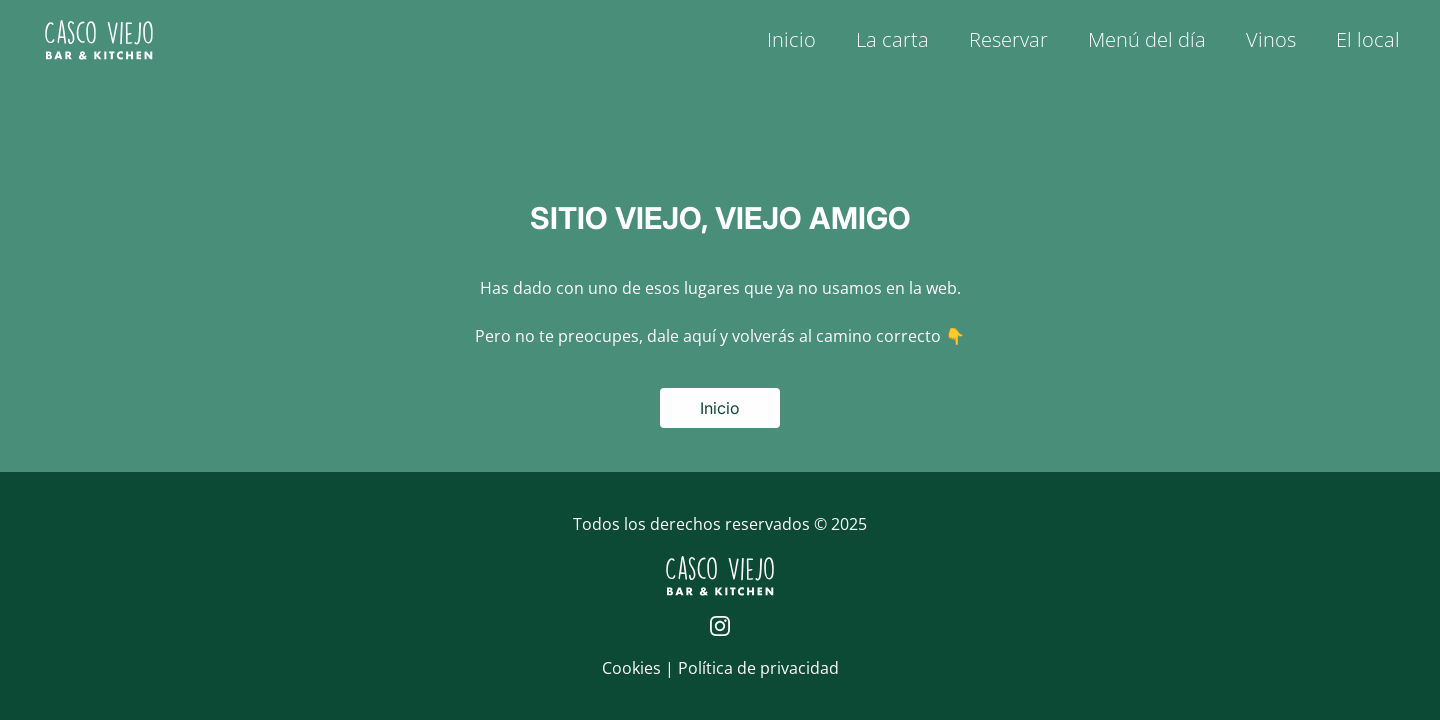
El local (1368, 39)
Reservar (1008, 39)
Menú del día (1147, 39)
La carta (892, 39)
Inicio (791, 39)
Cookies (633, 668)
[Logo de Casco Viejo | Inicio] (99, 40)
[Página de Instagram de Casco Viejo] (720, 626)
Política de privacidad (758, 668)
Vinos (1271, 39)
